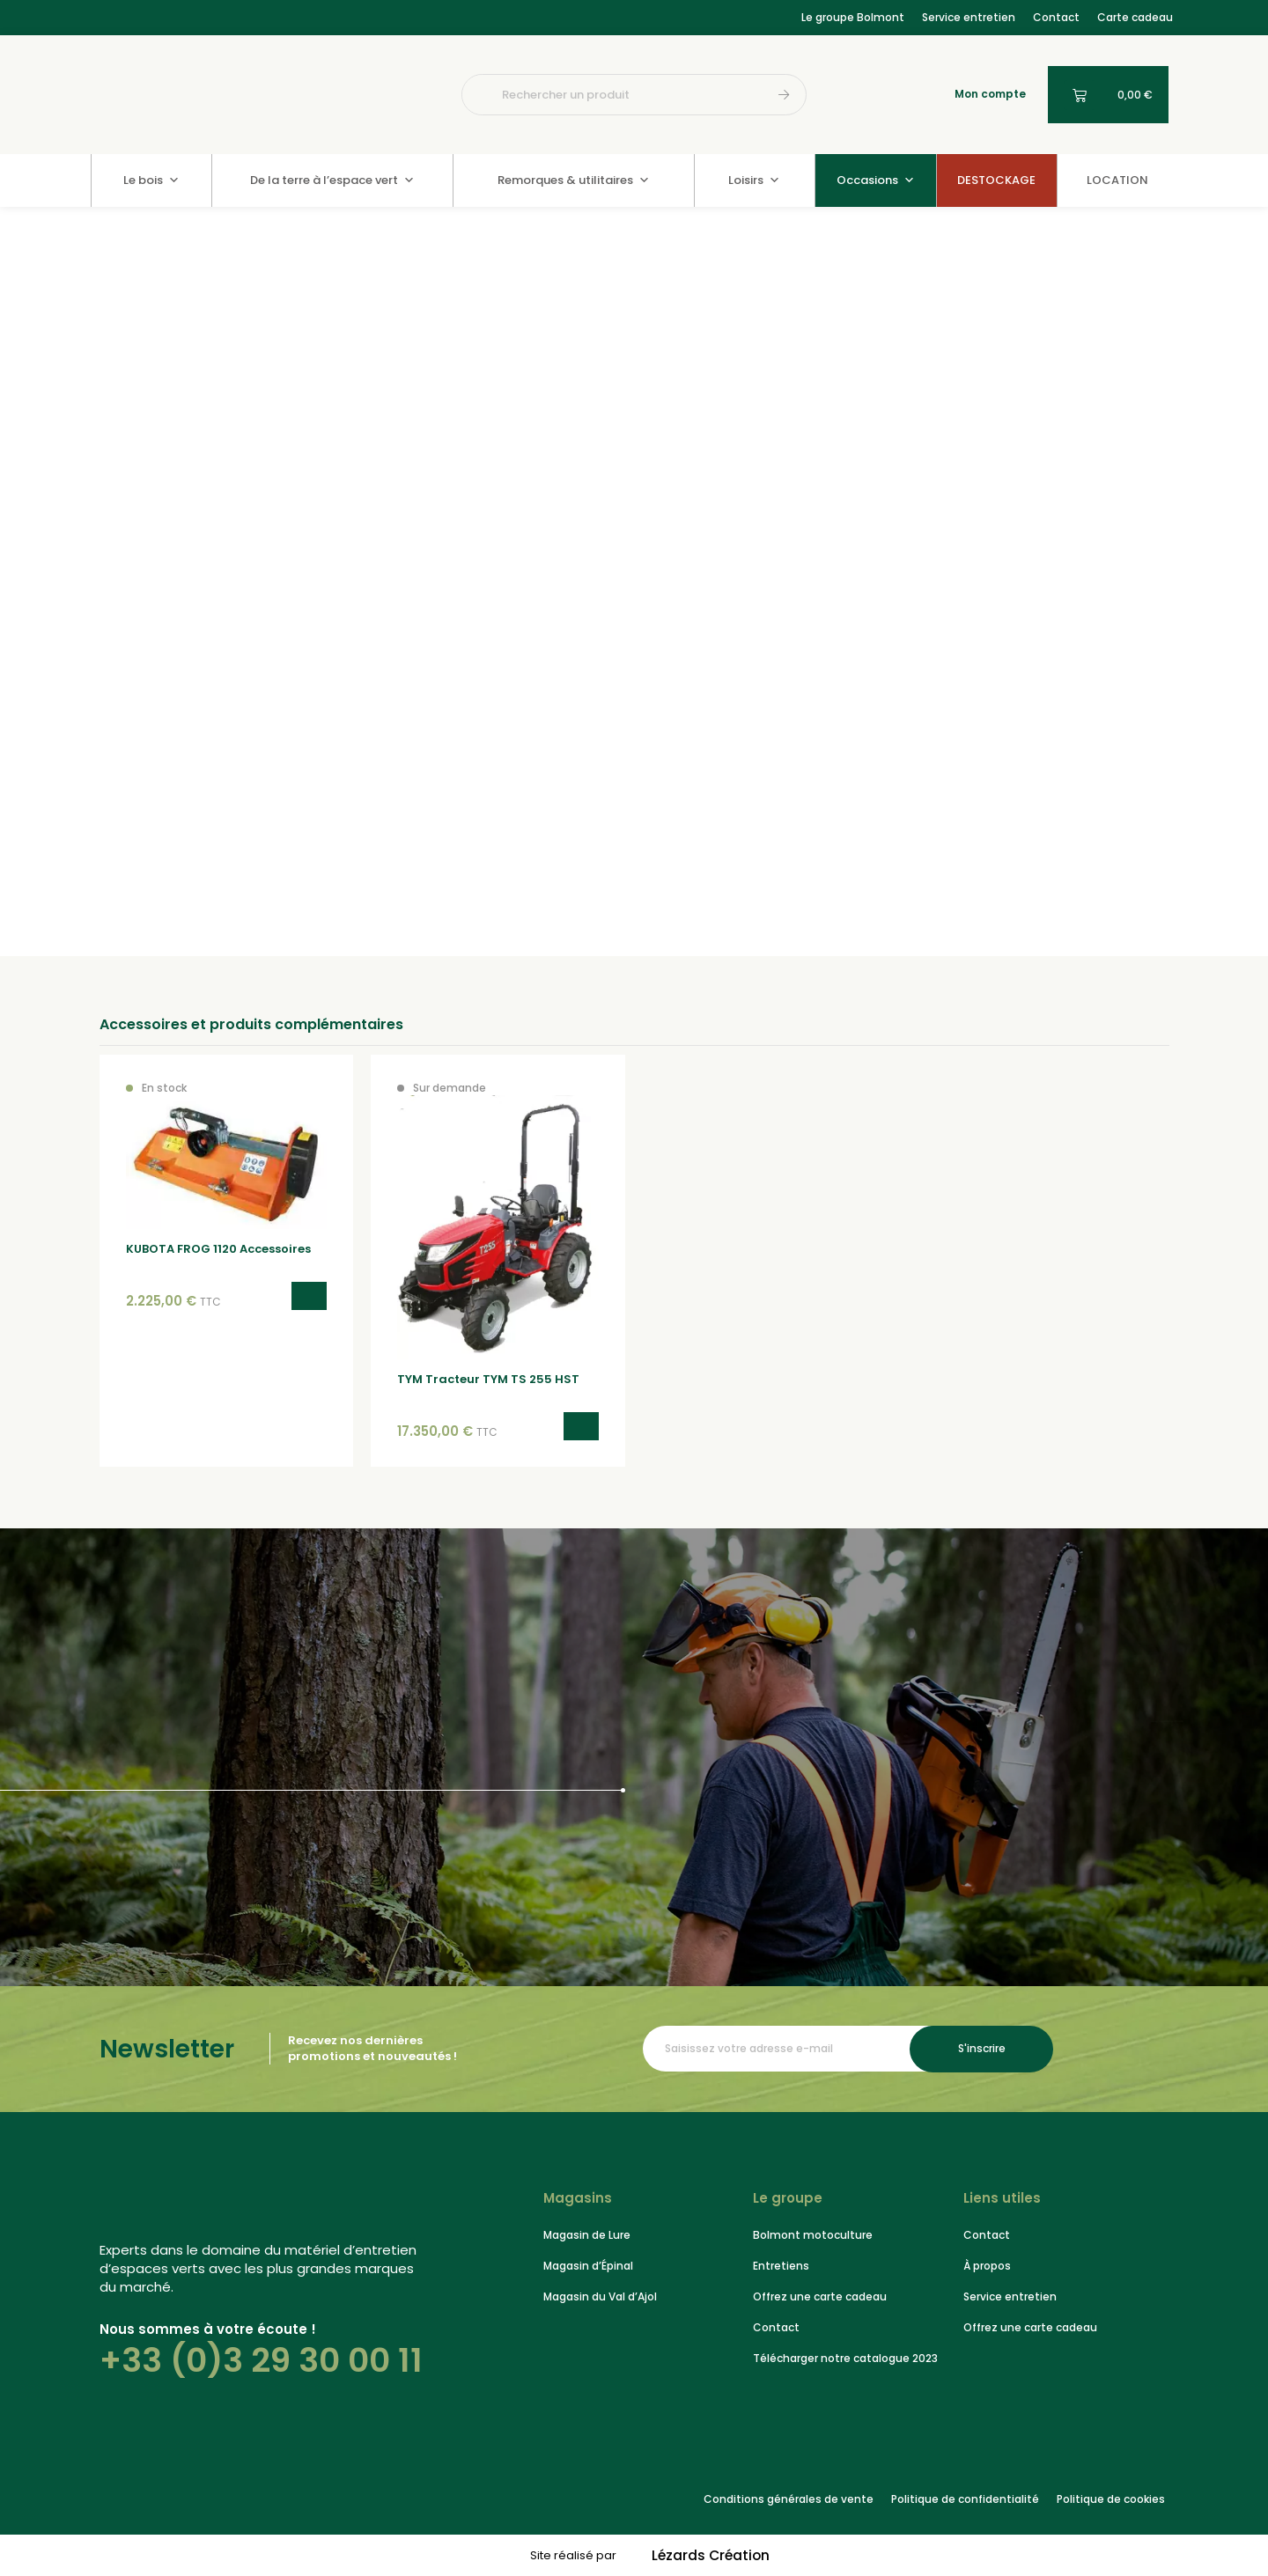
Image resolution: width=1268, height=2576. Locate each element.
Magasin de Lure (586, 2233)
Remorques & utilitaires (574, 180)
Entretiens (781, 2264)
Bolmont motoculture (813, 2233)
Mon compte (990, 93)
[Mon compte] (940, 94)
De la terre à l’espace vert (332, 180)
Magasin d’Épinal (588, 2264)
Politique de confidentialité (965, 2498)
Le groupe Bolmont (852, 17)
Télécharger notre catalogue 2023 (845, 2357)
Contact (1056, 17)
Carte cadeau (1135, 17)
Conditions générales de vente (789, 2498)
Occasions (876, 180)
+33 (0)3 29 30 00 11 (261, 2359)
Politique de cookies (1111, 2498)
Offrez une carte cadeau (820, 2295)
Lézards (711, 2555)
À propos (987, 2264)
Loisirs (754, 180)
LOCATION (1117, 180)
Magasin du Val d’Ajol (600, 2295)
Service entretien (968, 17)
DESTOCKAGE (996, 180)
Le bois (151, 180)
